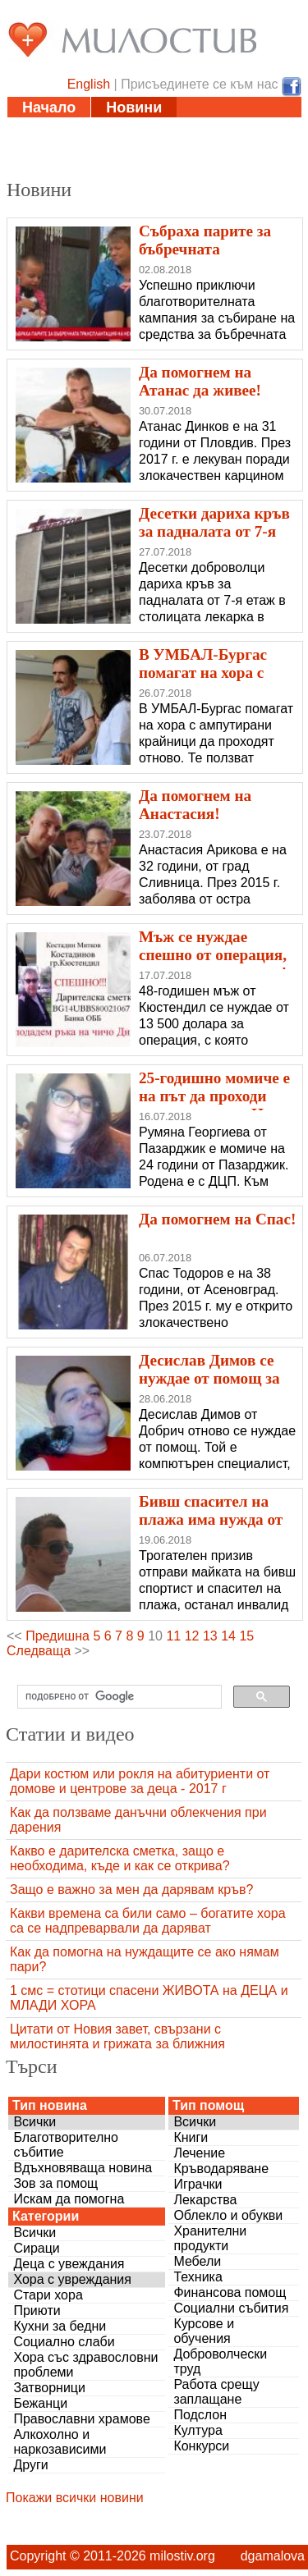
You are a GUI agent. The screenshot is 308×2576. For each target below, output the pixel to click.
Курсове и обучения (203, 2331)
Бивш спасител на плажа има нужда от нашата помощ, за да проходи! (213, 1528)
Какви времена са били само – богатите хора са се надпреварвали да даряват (148, 1920)
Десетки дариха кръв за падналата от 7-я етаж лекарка (214, 531)
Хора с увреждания (72, 2279)
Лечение (199, 2153)
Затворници (49, 2388)
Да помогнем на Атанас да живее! (200, 381)
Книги (190, 2137)
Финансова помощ (229, 2292)
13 (210, 1636)
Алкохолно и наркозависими (59, 2441)
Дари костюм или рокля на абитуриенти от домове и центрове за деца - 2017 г (139, 1781)
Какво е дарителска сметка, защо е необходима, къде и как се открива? (120, 1858)
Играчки (197, 2184)
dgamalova (273, 2556)
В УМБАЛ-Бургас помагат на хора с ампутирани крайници (203, 681)
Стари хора (47, 2295)
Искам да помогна (68, 2199)
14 (228, 1636)
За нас (141, 169)
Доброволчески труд (220, 2361)
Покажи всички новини (75, 2498)
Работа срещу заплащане (216, 2391)
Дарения (202, 148)
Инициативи (210, 128)
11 (173, 1636)
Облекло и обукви (228, 2215)
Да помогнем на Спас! (217, 1219)
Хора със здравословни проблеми (85, 2364)
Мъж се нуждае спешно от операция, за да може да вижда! (213, 954)
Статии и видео (79, 128)
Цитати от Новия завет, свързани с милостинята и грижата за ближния (117, 2036)
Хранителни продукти (209, 2238)
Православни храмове (81, 2419)
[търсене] (117, 1697)
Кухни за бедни (59, 2326)
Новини (134, 107)
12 (192, 1636)
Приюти (36, 2310)
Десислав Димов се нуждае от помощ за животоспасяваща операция (209, 1387)
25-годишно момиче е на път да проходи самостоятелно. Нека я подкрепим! (214, 1105)
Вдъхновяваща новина (82, 2168)
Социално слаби (63, 2342)
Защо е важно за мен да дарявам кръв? (131, 1890)
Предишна (57, 1636)
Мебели (197, 2261)
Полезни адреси (81, 148)
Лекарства (205, 2200)
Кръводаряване (221, 2169)
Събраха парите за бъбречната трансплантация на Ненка (208, 258)
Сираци (36, 2248)
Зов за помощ (55, 2183)
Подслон (200, 2415)
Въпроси (55, 169)
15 (246, 1636)
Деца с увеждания (68, 2264)
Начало (49, 107)
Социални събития (230, 2308)
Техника (197, 2277)
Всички (34, 2122)
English (88, 84)
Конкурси (201, 2446)
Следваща (39, 1651)
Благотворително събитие (65, 2144)
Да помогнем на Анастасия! (195, 804)
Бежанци (40, 2403)
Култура (197, 2430)
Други (30, 2465)
